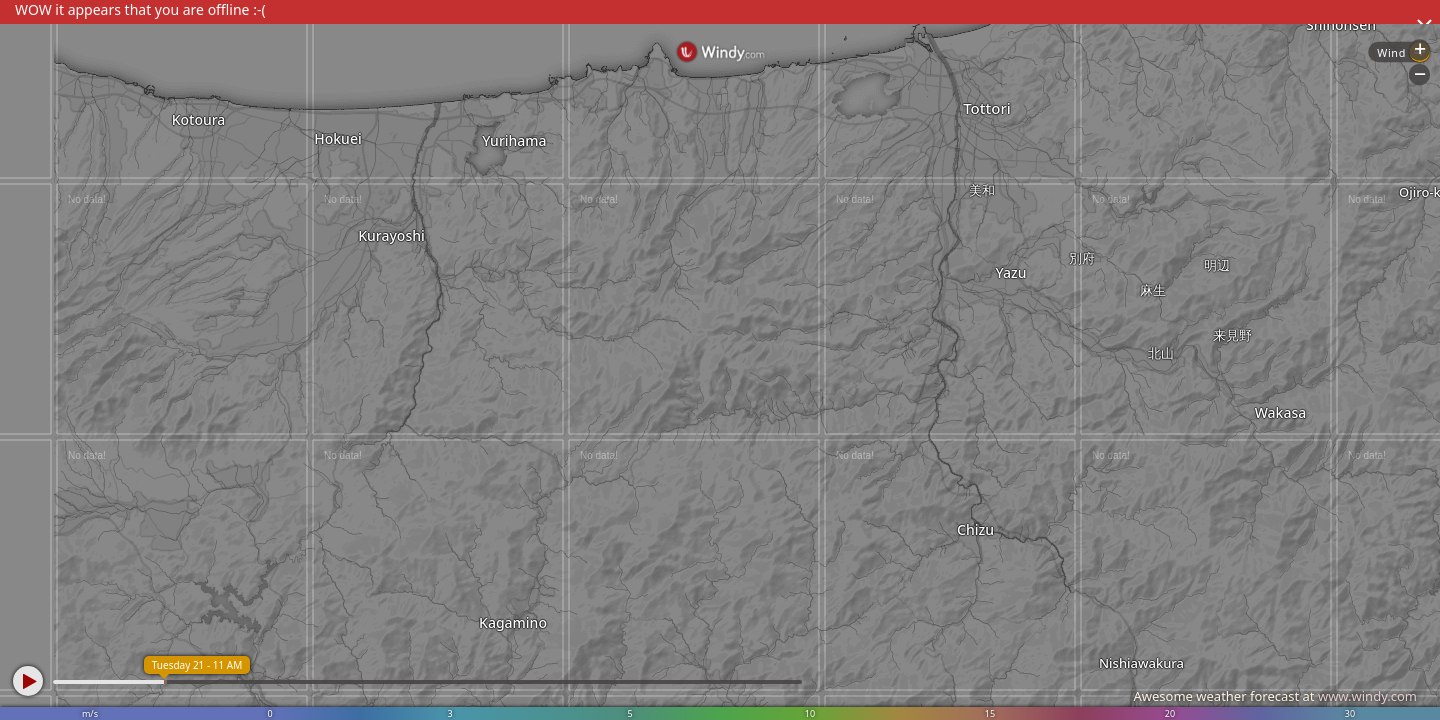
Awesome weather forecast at (1275, 696)
